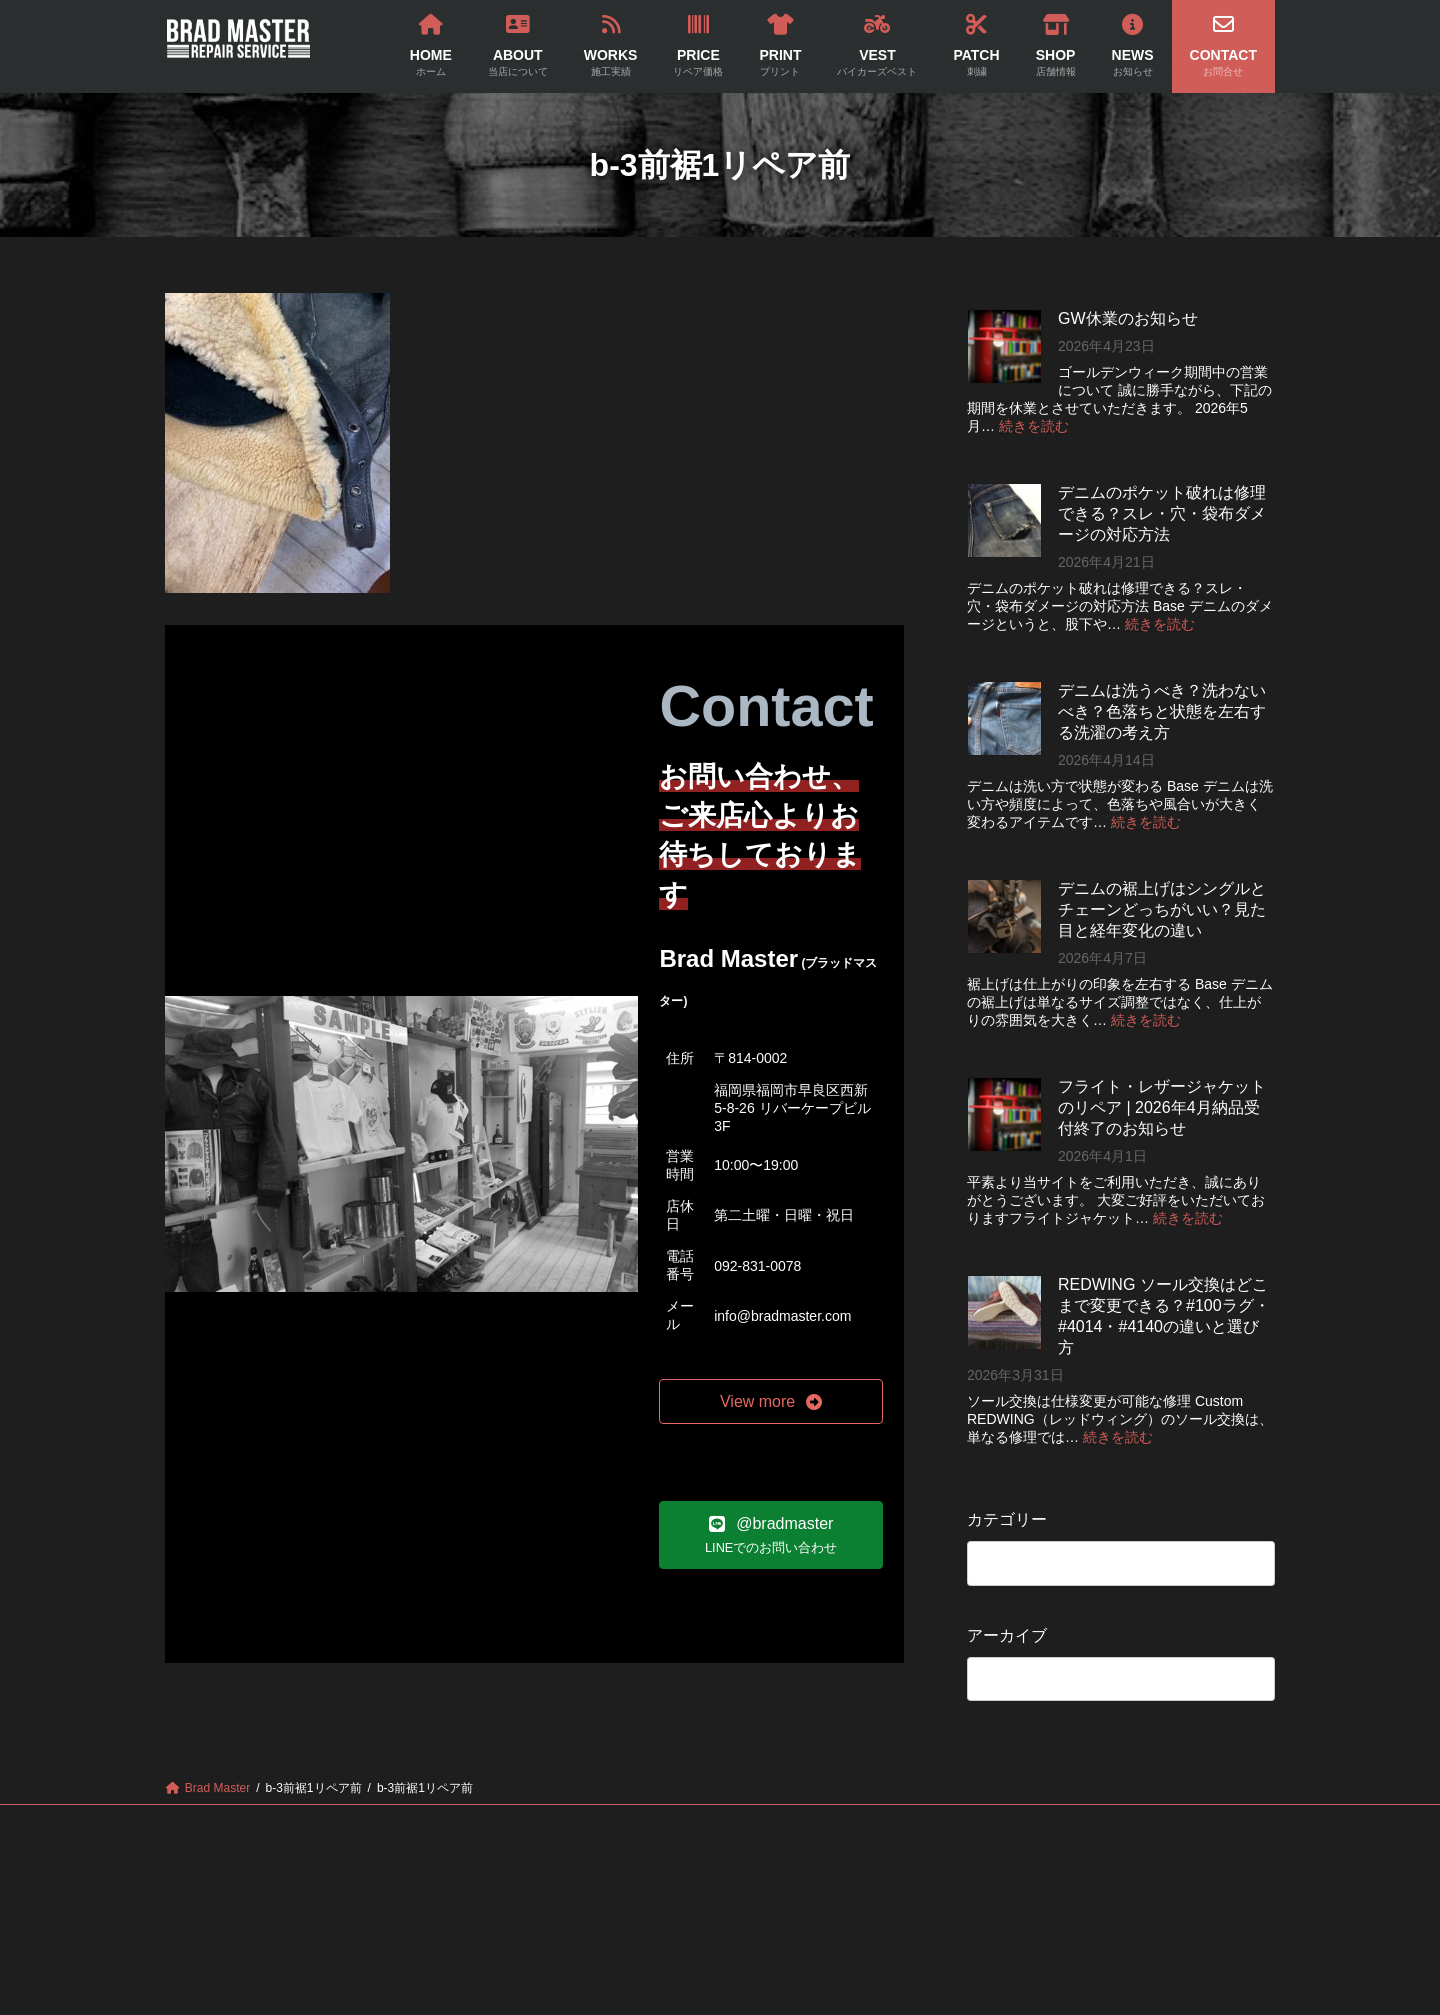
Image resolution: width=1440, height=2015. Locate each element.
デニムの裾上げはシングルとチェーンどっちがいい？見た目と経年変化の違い (1162, 909)
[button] (771, 1401)
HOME (279, 1823)
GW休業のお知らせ (1128, 318)
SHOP (954, 1823)
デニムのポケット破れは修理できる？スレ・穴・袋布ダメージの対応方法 (1162, 513)
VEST (764, 1823)
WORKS (478, 1823)
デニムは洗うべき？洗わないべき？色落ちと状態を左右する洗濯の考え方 (1162, 711)
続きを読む (1034, 426)
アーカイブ (1007, 1635)
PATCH (859, 1823)
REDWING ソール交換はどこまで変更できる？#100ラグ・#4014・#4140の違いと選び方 (1164, 1316)
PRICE (575, 1823)
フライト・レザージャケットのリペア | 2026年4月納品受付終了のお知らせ (1162, 1107)
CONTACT (1151, 1823)
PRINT (671, 1823)
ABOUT (377, 1823)
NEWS (1047, 1823)
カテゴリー (1007, 1519)
